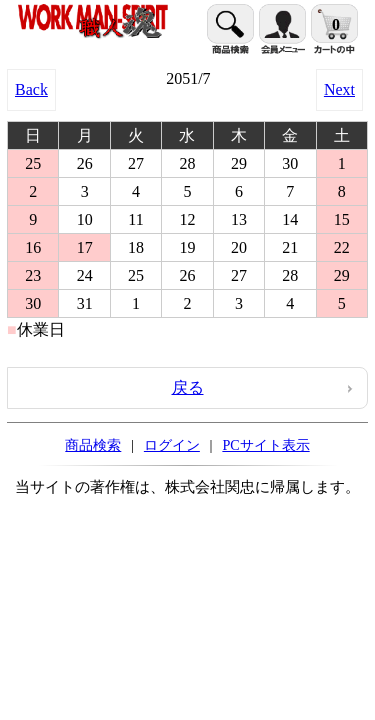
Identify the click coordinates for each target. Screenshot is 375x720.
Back (31, 89)
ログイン (172, 445)
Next (339, 89)
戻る (188, 387)
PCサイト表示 (265, 445)
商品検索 (93, 445)
